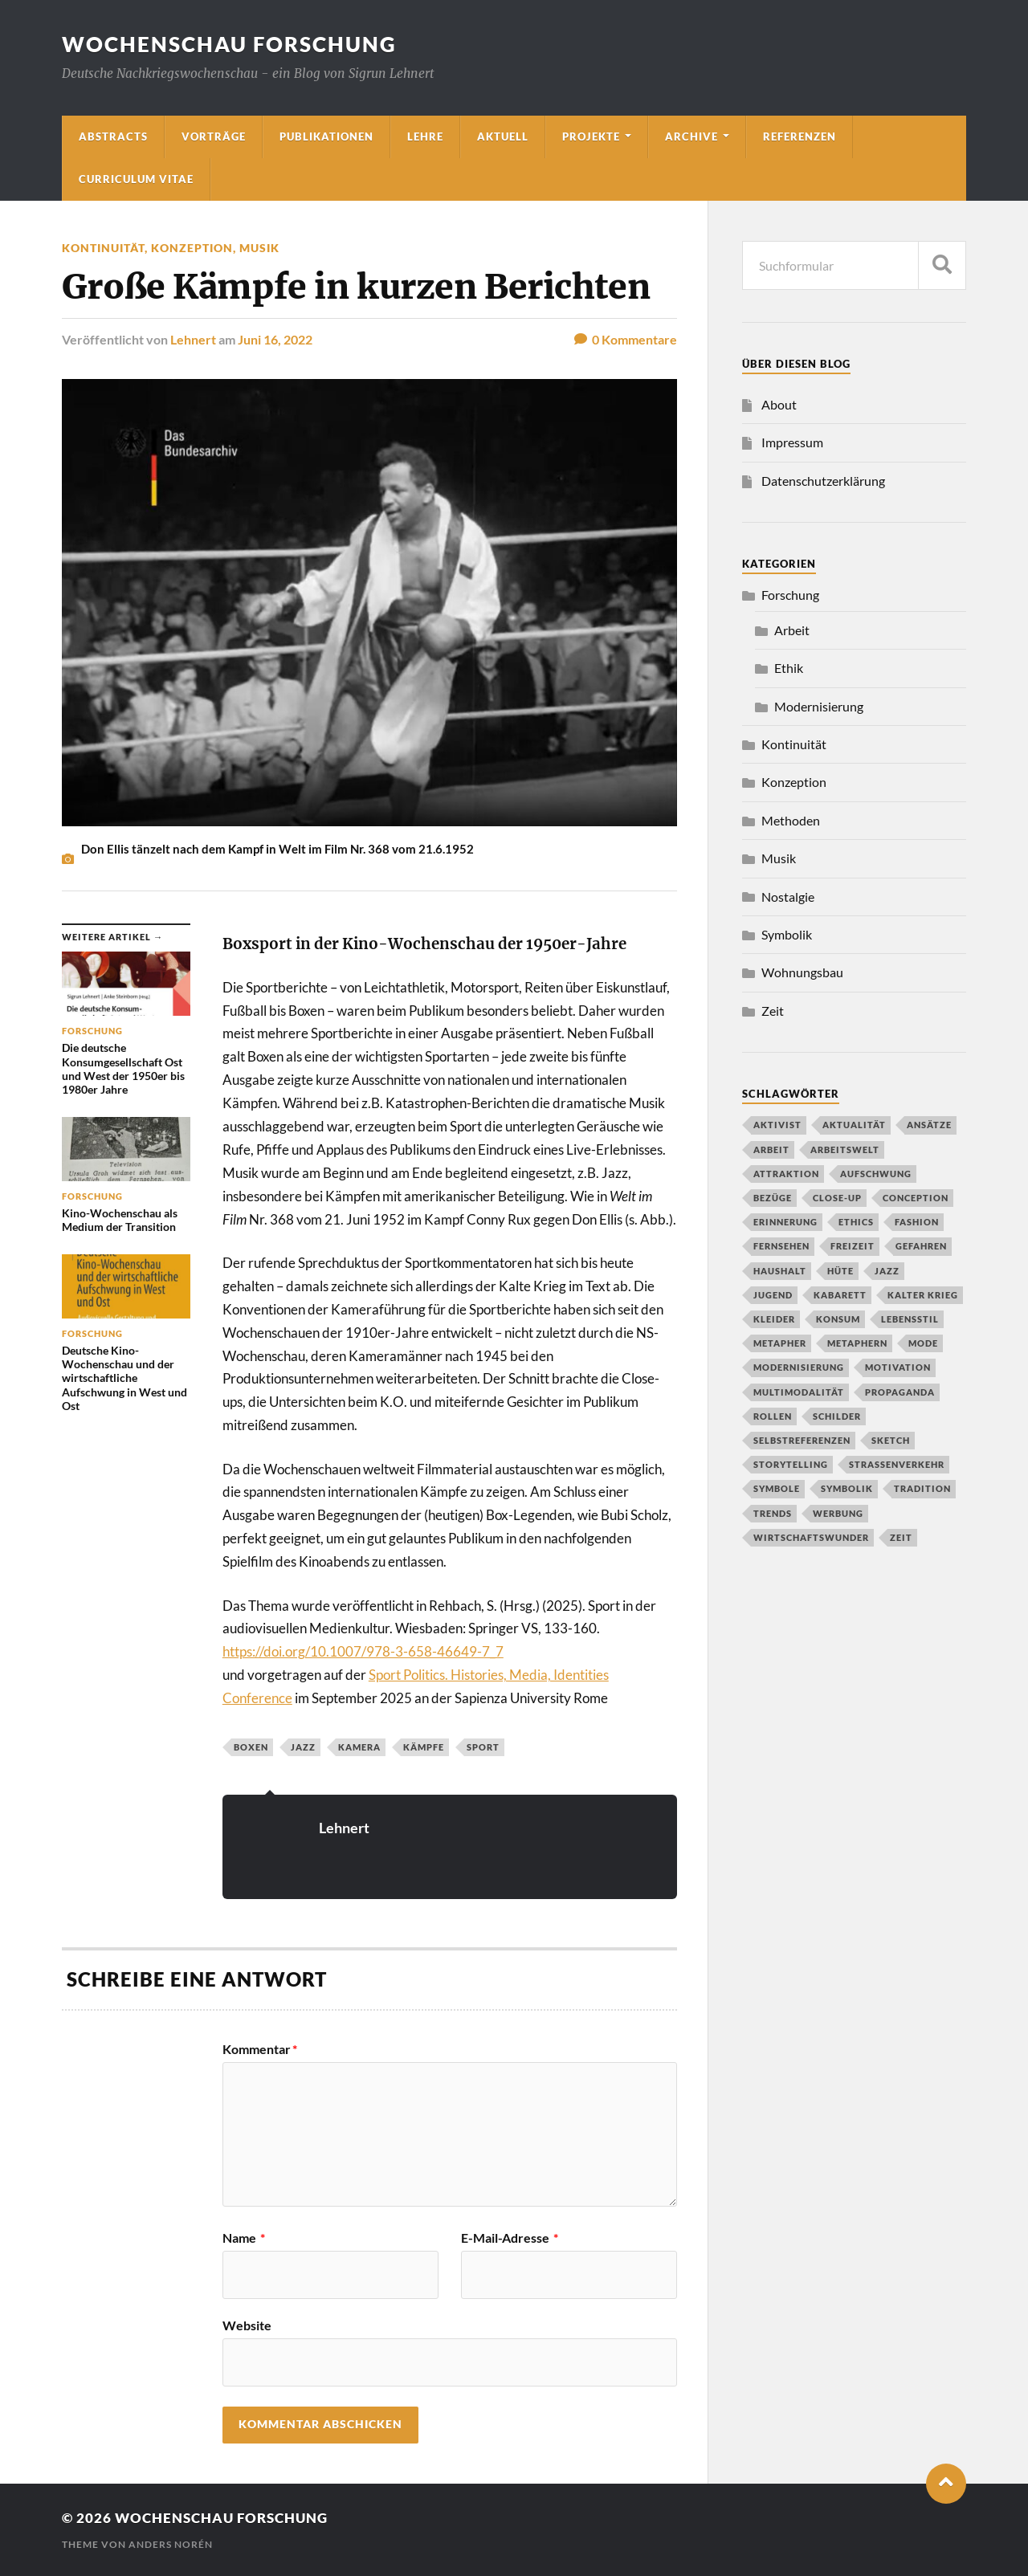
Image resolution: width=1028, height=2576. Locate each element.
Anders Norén (170, 2544)
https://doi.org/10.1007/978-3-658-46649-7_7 (363, 1651)
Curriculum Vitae (136, 179)
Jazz (303, 1747)
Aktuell (502, 136)
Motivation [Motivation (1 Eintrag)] (898, 1367)
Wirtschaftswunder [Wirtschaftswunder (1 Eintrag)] (811, 1537)
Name (243, 2238)
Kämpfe (423, 1747)
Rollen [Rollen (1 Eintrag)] (772, 1416)
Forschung (790, 594)
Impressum (792, 442)
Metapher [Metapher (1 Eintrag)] (779, 1343)
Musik (259, 248)
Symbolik (786, 934)
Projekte (591, 136)
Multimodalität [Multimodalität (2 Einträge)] (798, 1392)
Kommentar (259, 2049)
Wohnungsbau (802, 972)
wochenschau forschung (229, 44)
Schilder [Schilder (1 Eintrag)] (837, 1416)
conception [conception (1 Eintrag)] (915, 1197)
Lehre (425, 136)
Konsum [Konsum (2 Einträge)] (838, 1319)
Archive (691, 136)
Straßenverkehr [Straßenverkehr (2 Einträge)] (896, 1464)
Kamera (359, 1747)
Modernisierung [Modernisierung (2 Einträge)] (798, 1367)
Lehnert (193, 339)
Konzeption (192, 248)
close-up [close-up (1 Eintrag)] (837, 1197)
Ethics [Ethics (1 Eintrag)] (856, 1222)
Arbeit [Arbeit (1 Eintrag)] (771, 1149)
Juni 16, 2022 (275, 339)
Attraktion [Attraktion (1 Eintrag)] (786, 1173)
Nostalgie (787, 896)
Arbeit (792, 630)
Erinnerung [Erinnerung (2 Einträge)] (785, 1222)
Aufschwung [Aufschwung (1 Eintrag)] (876, 1173)
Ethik (788, 667)
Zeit (772, 1010)
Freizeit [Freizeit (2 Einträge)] (852, 1246)
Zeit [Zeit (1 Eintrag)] (901, 1537)
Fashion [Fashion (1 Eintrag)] (917, 1222)
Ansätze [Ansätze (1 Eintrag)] (929, 1124)
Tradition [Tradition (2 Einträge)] (922, 1488)
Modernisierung (818, 706)
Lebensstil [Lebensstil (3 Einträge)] (910, 1319)
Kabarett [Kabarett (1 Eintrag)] (840, 1295)
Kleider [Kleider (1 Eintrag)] (774, 1319)
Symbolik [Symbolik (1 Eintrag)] (847, 1488)
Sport (483, 1747)
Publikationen (326, 136)
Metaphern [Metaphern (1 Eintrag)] (857, 1343)
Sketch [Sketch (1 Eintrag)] (890, 1440)
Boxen (251, 1747)
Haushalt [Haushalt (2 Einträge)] (779, 1271)
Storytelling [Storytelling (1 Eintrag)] (790, 1464)
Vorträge (214, 136)
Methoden (790, 820)
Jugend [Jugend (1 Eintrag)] (773, 1295)
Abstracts (113, 136)
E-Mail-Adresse (509, 2238)
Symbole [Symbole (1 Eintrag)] (776, 1488)
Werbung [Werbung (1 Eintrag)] (838, 1513)
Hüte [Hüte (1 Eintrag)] (840, 1271)
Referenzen (799, 136)
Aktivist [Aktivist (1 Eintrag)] (777, 1124)
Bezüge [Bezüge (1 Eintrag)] (772, 1197)
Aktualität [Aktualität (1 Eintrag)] (854, 1124)
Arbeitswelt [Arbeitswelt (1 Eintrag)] (844, 1149)
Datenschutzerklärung (823, 480)
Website (246, 2324)
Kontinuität (103, 248)
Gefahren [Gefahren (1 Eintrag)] (921, 1246)
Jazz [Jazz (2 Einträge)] (887, 1271)
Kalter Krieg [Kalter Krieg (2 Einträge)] (922, 1295)
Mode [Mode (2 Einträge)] (923, 1343)
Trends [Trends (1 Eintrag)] (772, 1513)
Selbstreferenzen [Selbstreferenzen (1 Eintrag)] (802, 1440)
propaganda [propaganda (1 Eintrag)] (900, 1392)
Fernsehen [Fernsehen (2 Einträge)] (781, 1246)
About (779, 404)
